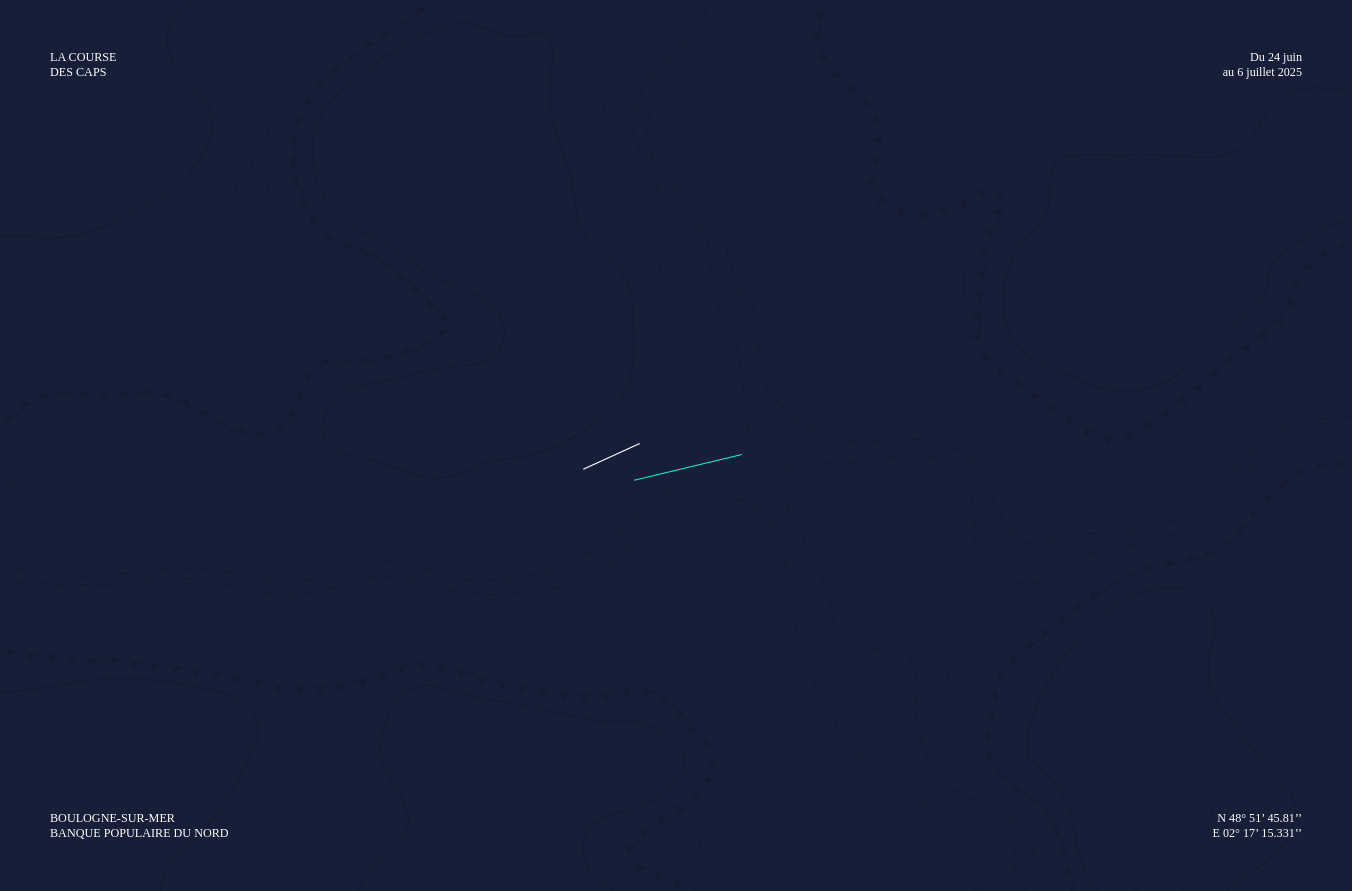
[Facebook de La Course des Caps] (112, 776)
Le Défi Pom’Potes (161, 587)
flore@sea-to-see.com (1127, 331)
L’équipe (127, 646)
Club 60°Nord (738, 587)
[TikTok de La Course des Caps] (323, 776)
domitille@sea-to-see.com (1154, 237)
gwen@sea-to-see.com (1119, 268)
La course (549, 45)
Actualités (493, 646)
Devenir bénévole (962, 558)
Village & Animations (694, 45)
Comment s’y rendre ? (962, 646)
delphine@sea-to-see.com (1140, 363)
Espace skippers (341, 558)
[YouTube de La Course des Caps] (269, 776)
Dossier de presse (544, 558)
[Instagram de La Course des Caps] (162, 776)
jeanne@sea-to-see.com (1134, 300)
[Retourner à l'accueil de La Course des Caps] (198, 45)
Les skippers (320, 587)
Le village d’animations (964, 617)
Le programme (937, 587)
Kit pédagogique (1183, 558)
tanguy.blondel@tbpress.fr (1099, 394)
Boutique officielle (885, 44)
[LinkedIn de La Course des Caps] (213, 776)
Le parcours (139, 558)
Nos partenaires (746, 558)
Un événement (977, 205)
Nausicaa (1161, 587)
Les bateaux (140, 617)
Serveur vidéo (530, 617)
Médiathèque (527, 587)
